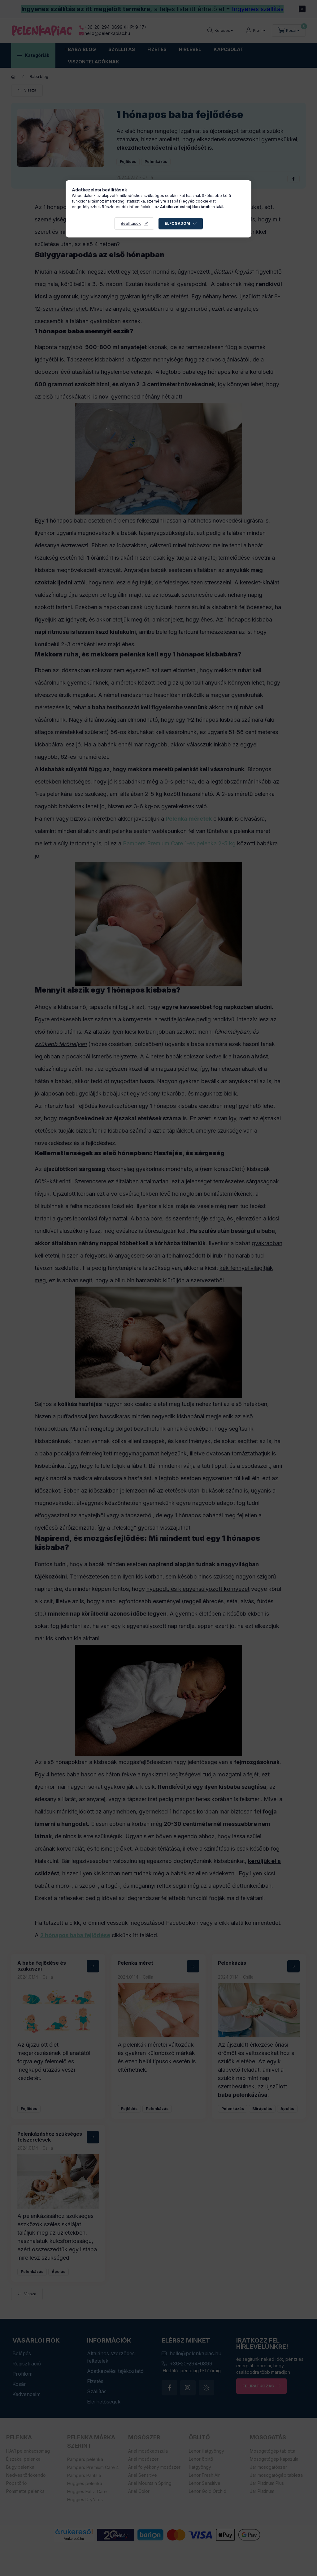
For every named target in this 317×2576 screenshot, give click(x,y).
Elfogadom (177, 223)
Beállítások (131, 223)
